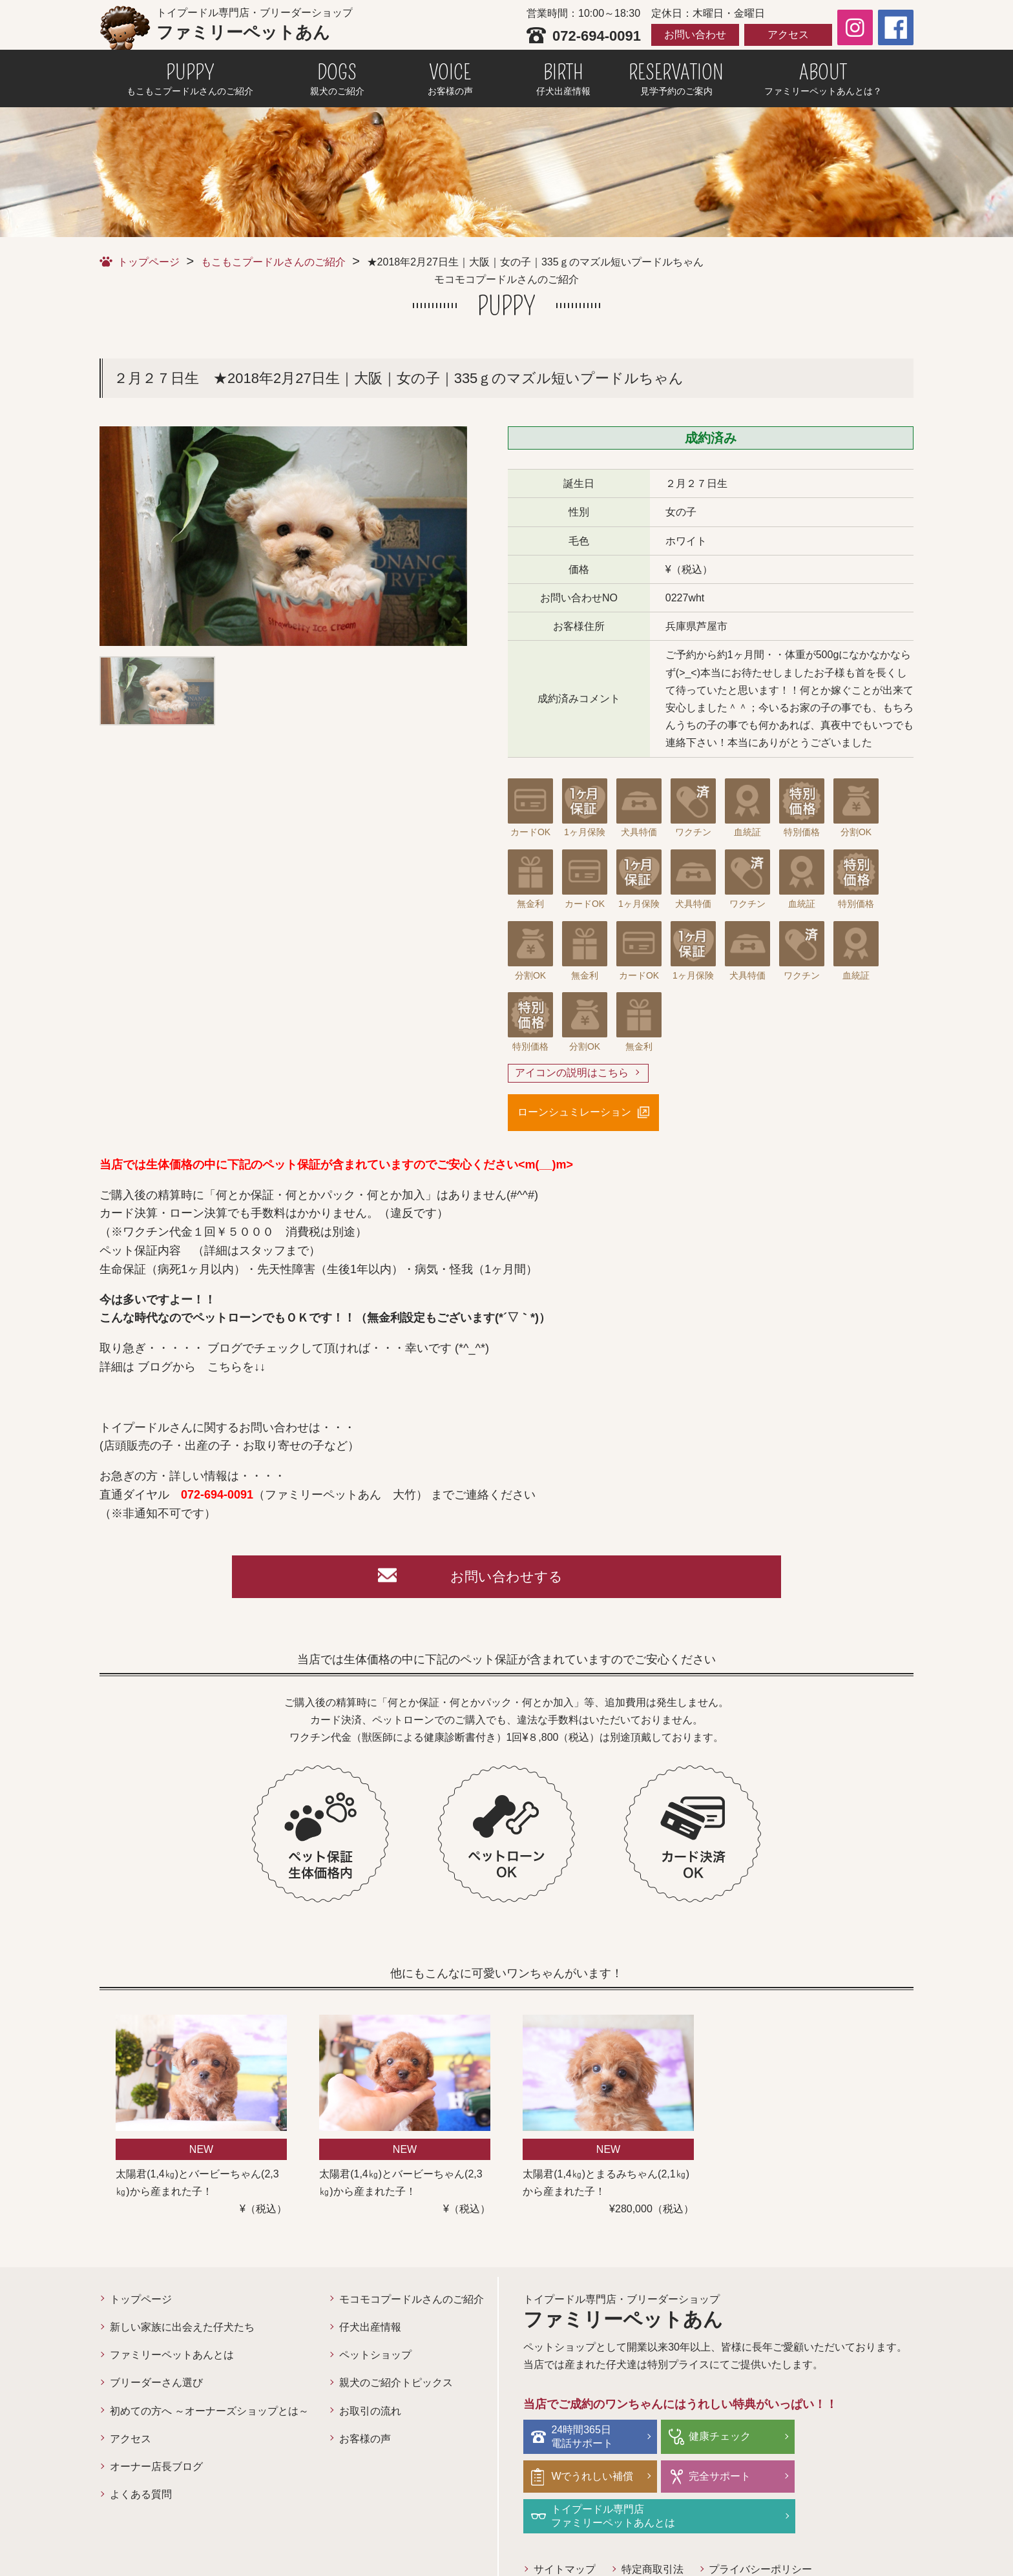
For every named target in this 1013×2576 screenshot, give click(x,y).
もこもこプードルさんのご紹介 (273, 261)
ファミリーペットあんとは (172, 2357)
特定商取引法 (652, 2531)
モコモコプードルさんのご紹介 (411, 2301)
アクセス (788, 34)
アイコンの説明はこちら (572, 1073)
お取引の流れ (370, 2413)
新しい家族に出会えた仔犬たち (182, 2329)
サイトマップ (565, 2531)
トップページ (149, 261)
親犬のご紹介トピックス (396, 2385)
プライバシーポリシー (761, 2531)
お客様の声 (365, 2441)
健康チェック (713, 2438)
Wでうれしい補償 (853, 2438)
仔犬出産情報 (370, 2329)
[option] (283, 536)
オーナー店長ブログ (156, 2469)
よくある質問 (141, 2496)
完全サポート (583, 2478)
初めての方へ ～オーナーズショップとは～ (209, 2413)
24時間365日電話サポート (583, 2438)
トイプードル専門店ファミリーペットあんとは (744, 2478)
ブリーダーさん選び (156, 2385)
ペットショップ (375, 2357)
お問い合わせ (695, 34)
